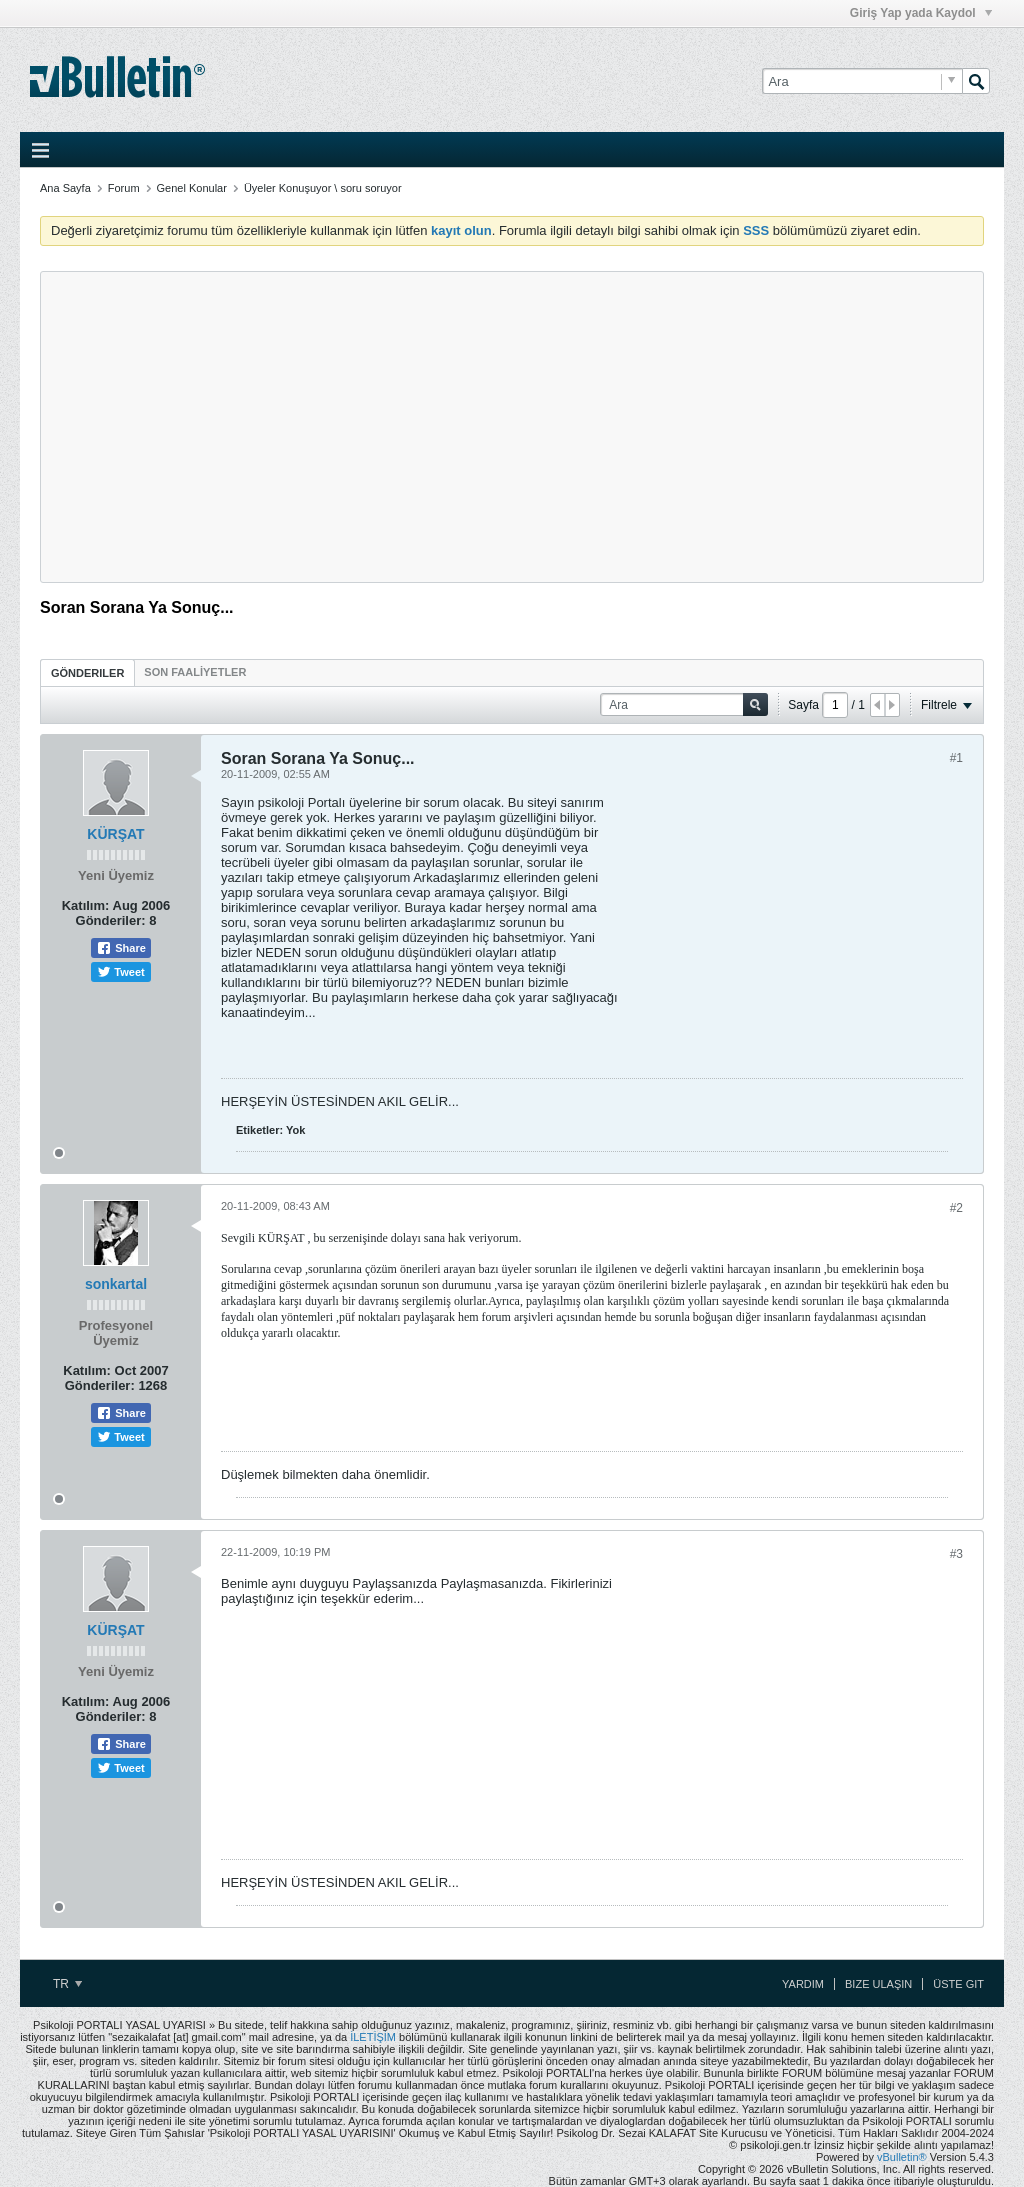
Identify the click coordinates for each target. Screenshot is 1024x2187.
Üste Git (958, 1984)
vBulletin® (902, 2157)
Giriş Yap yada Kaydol (921, 13)
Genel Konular (192, 188)
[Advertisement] (512, 427)
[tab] (87, 672)
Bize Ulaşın (878, 1984)
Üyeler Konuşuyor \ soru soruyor (323, 188)
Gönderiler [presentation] (87, 673)
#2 (956, 1208)
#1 (956, 758)
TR (67, 1984)
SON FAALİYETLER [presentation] (195, 672)
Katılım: (86, 905)
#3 (956, 1554)
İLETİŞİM (373, 2037)
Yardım (803, 1984)
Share (121, 948)
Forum (124, 188)
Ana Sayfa (65, 188)
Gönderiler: (111, 920)
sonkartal (116, 1284)
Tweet (120, 972)
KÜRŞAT (115, 834)
